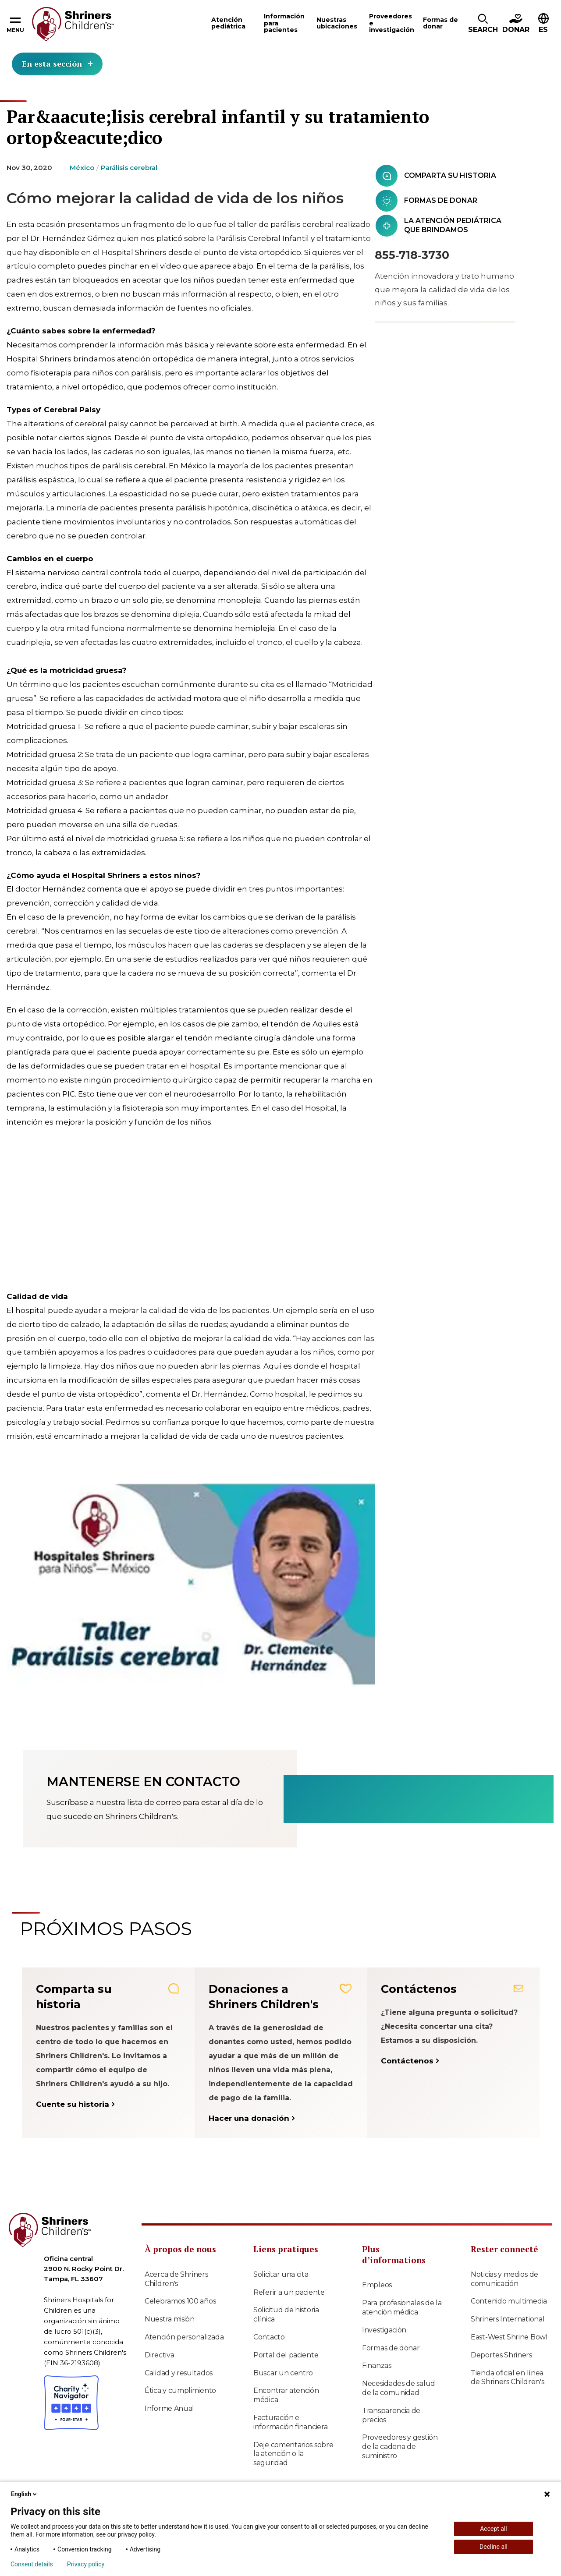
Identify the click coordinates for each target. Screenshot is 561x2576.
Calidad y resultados (179, 2373)
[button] (483, 24)
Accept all (493, 2528)
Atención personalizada (184, 2337)
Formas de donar (391, 2348)
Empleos (377, 2285)
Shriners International (507, 2319)
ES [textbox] (543, 29)
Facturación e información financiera (290, 2422)
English (24, 2494)
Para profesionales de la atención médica (402, 2307)
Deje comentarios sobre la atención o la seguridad (293, 2454)
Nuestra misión (170, 2319)
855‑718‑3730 (412, 255)
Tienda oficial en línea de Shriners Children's (507, 2377)
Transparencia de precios (391, 2415)
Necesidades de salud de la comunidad (398, 2388)
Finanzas (376, 2365)
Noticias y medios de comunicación (504, 2279)
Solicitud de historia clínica (286, 2314)
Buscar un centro (283, 2373)
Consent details (32, 2564)
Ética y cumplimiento (180, 2390)
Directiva (159, 2355)
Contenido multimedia (509, 2301)
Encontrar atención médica (286, 2395)
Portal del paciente (285, 2355)
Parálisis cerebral (129, 167)
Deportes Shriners (501, 2355)
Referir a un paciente (289, 2292)
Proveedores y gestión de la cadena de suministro (400, 2446)
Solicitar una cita (281, 2274)
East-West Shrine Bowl (509, 2337)
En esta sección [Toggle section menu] (57, 63)
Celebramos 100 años (180, 2301)
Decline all (493, 2546)
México (82, 167)
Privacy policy (85, 2564)
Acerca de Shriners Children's (176, 2279)
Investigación (384, 2330)
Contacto (269, 2337)
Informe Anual (169, 2408)
